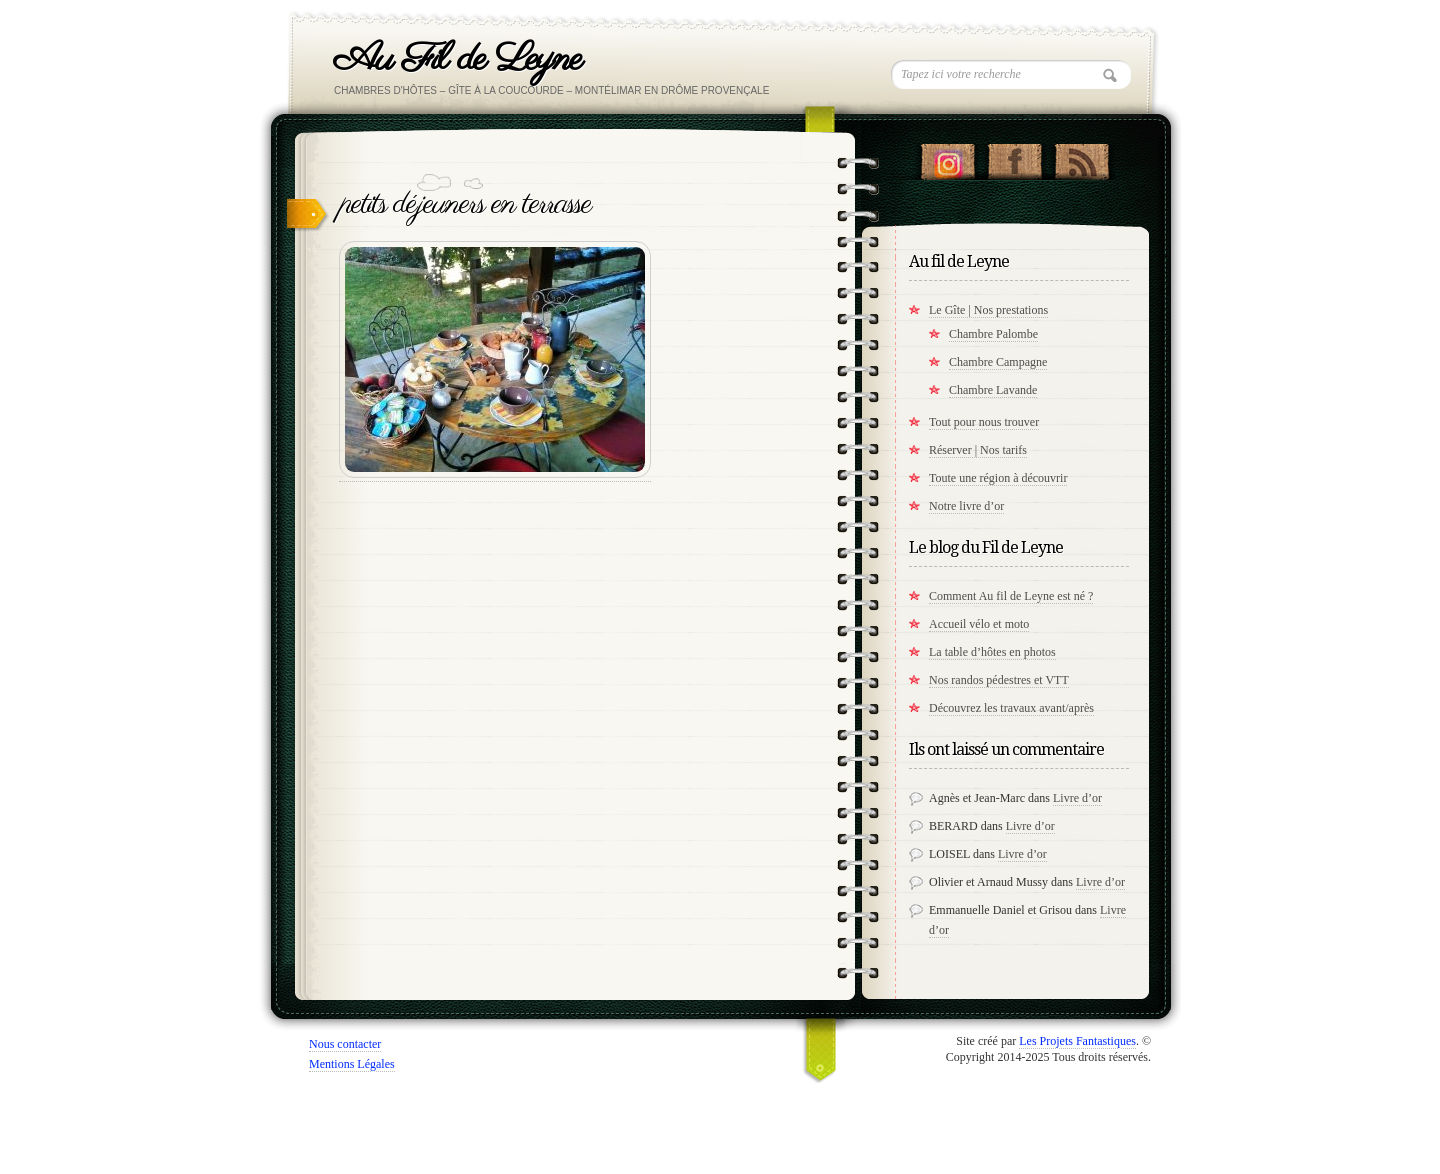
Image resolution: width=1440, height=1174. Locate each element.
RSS (1081, 157)
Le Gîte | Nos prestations (988, 310)
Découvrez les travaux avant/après (1011, 708)
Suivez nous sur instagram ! (947, 157)
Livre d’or (1077, 798)
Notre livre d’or (966, 506)
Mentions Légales (352, 1064)
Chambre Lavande (993, 390)
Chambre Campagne (998, 362)
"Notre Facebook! (1014, 157)
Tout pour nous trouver (984, 422)
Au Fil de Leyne (457, 59)
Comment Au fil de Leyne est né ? (1011, 596)
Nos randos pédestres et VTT (999, 680)
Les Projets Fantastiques (1077, 1041)
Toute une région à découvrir (998, 478)
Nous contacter (345, 1044)
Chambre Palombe (993, 334)
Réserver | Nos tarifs (978, 450)
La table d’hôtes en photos (992, 652)
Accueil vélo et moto (979, 624)
